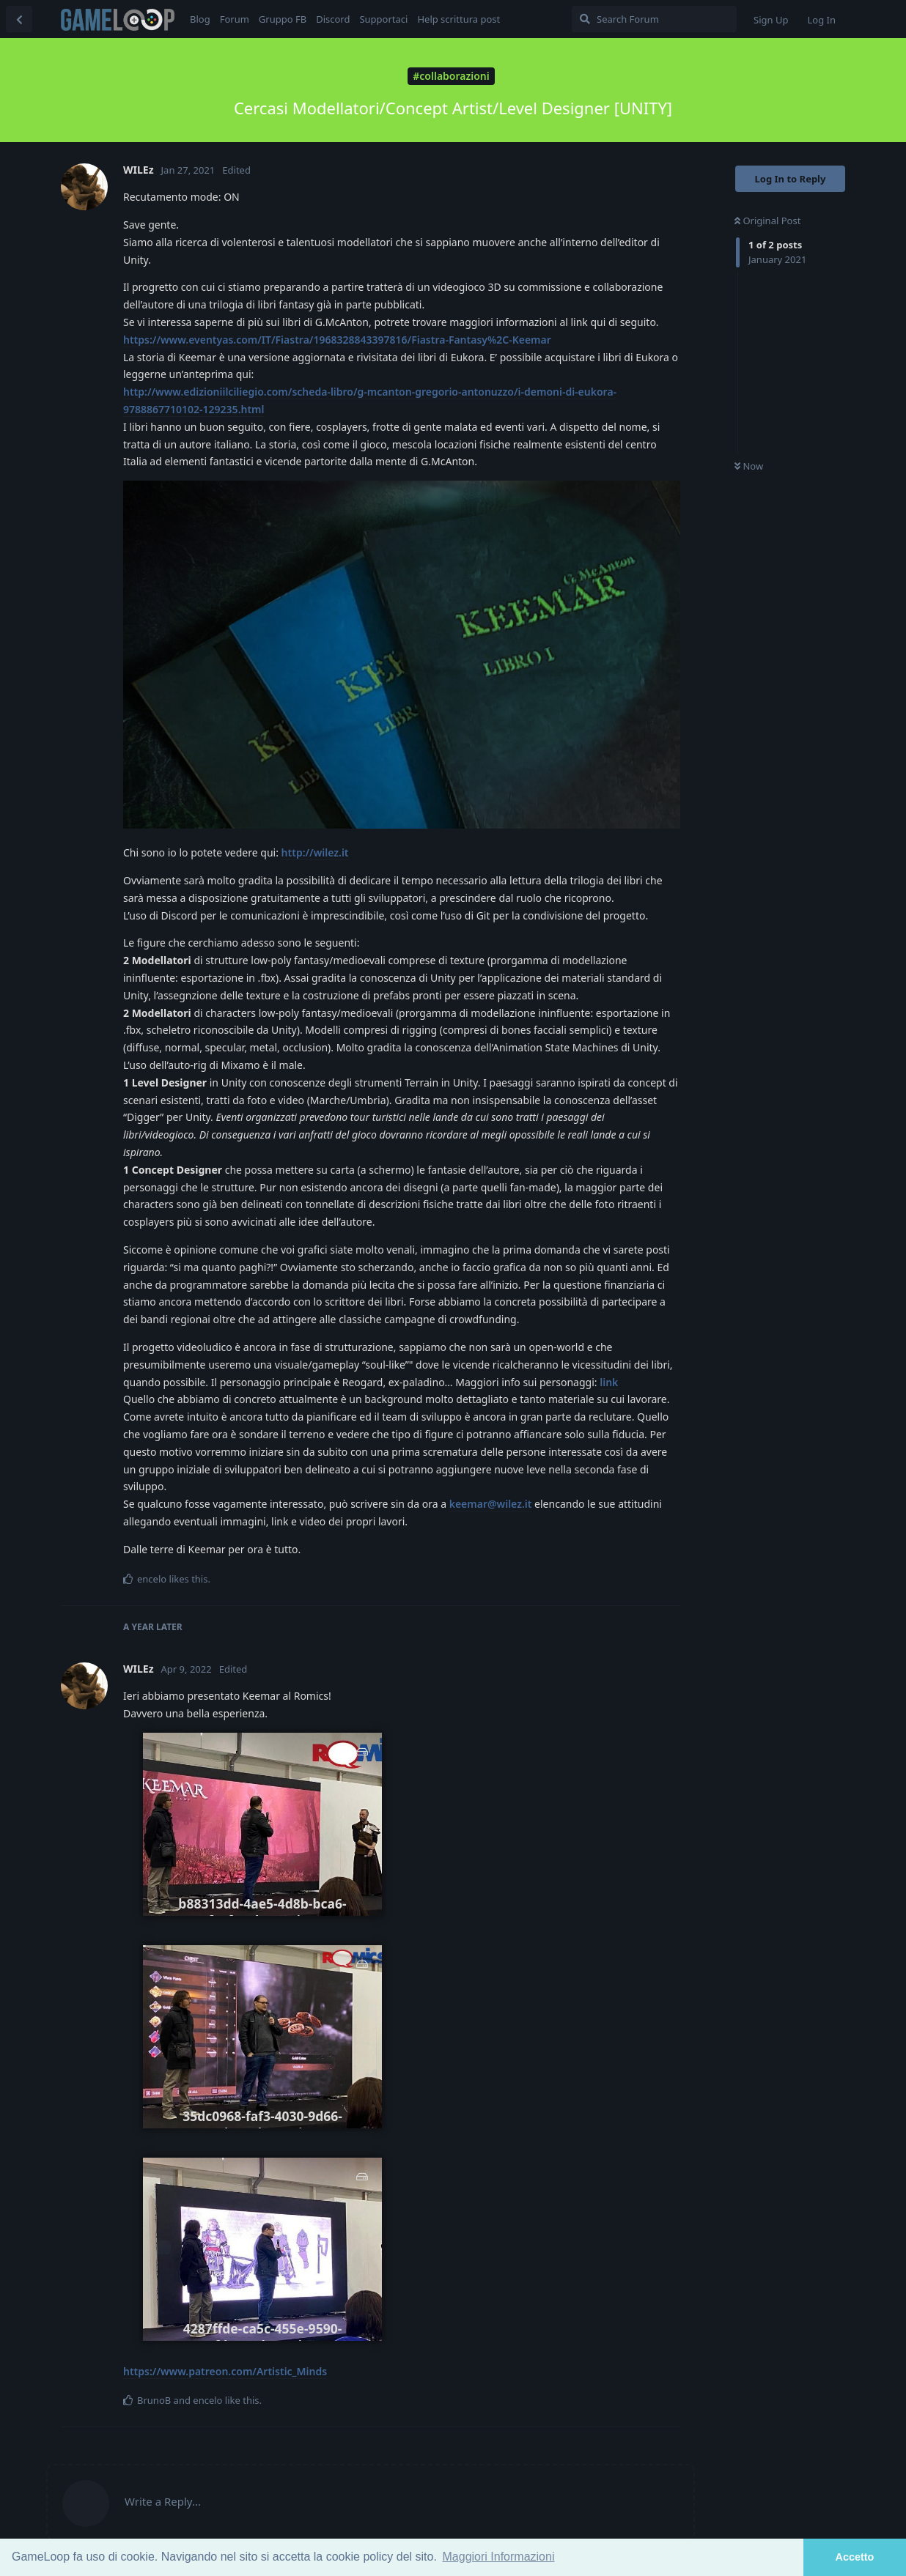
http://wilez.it (315, 852)
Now (748, 466)
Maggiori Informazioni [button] (499, 2556)
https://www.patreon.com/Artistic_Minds (225, 2371)
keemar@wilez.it (490, 1504)
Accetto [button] (855, 2557)
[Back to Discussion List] (19, 19)
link (609, 1382)
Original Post (767, 220)
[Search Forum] (654, 19)
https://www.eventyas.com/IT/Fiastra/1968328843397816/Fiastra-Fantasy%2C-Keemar (337, 340)
